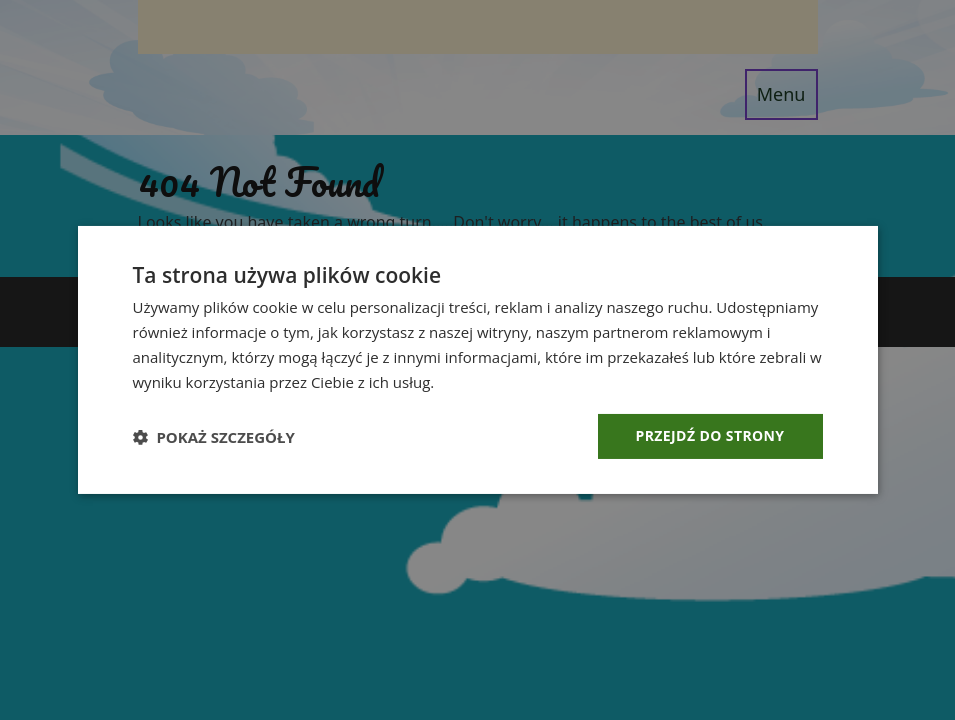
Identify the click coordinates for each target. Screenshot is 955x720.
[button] (214, 437)
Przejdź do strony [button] (710, 435)
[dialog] (477, 360)
